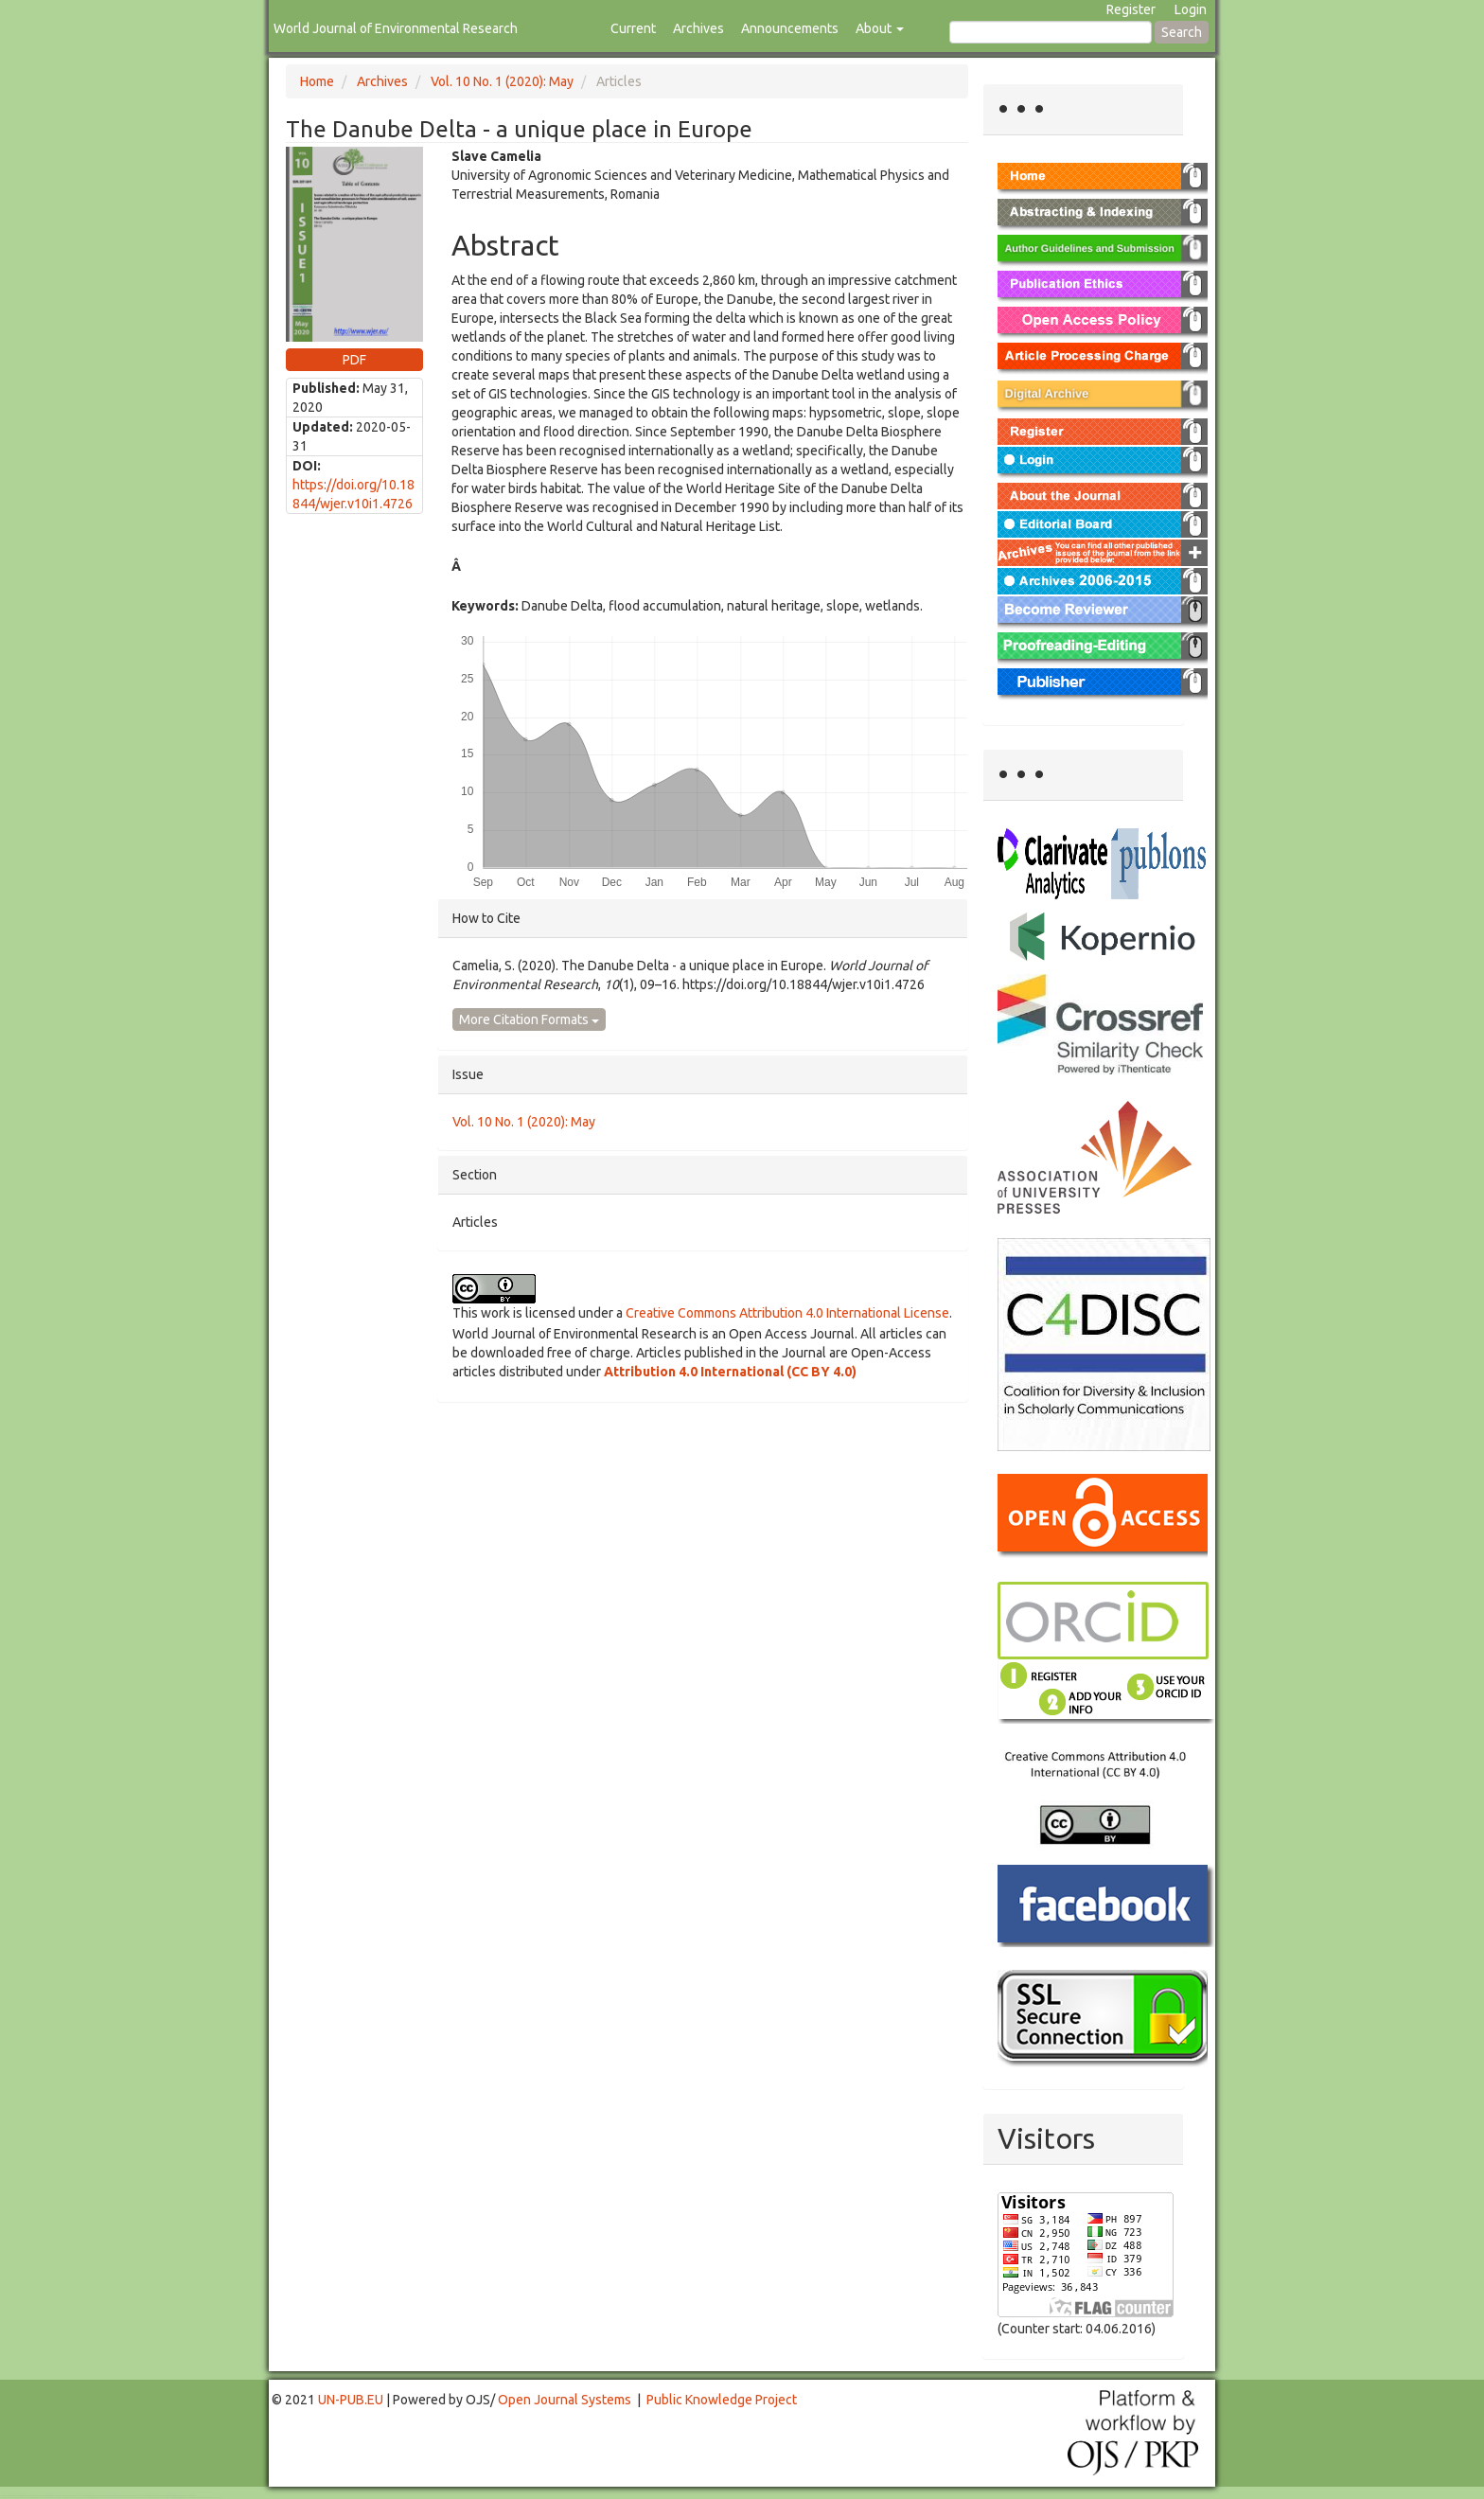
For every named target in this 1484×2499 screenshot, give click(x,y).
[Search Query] (1050, 32)
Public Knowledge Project (721, 2399)
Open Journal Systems (564, 2399)
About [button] (880, 28)
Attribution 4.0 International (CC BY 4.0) (730, 1371)
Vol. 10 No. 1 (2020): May (502, 81)
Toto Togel (75, 2495)
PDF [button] (354, 359)
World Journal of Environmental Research (396, 28)
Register (1131, 9)
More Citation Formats (529, 1019)
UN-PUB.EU (350, 2399)
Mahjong (77, 2497)
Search (1181, 32)
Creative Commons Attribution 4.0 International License (787, 1312)
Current (633, 28)
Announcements (790, 28)
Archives (698, 28)
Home (317, 81)
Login (1191, 9)
